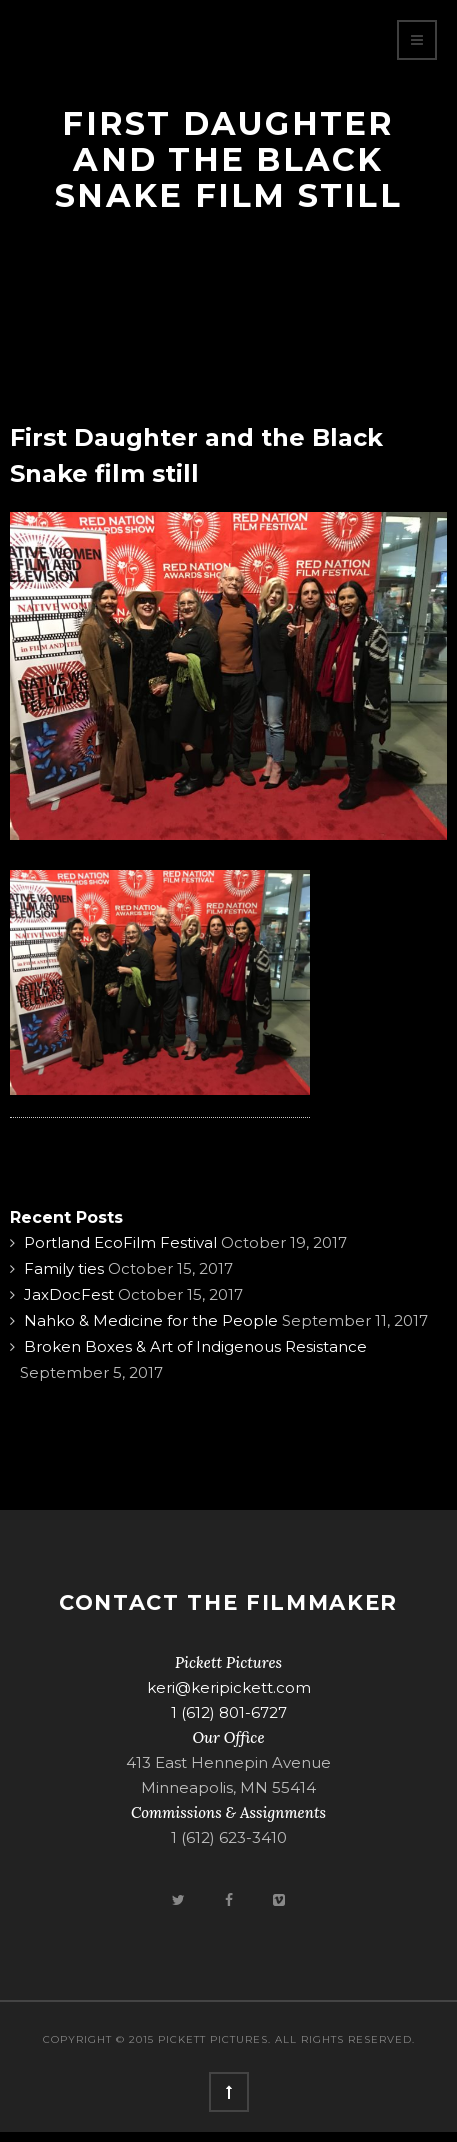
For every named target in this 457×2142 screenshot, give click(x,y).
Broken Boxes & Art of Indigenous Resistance (195, 1346)
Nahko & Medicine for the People (151, 1320)
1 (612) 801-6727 (229, 1712)
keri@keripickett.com (229, 1687)
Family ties (64, 1268)
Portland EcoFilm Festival (120, 1242)
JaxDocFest (69, 1294)
